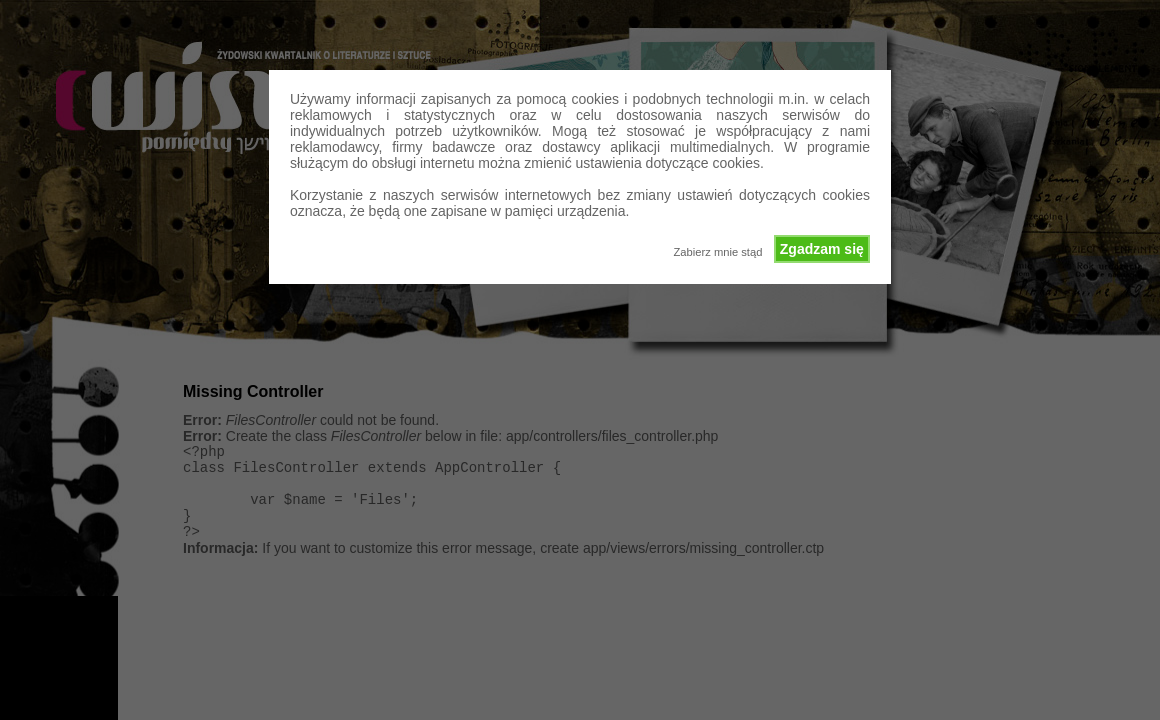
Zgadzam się (822, 249)
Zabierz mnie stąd (717, 252)
